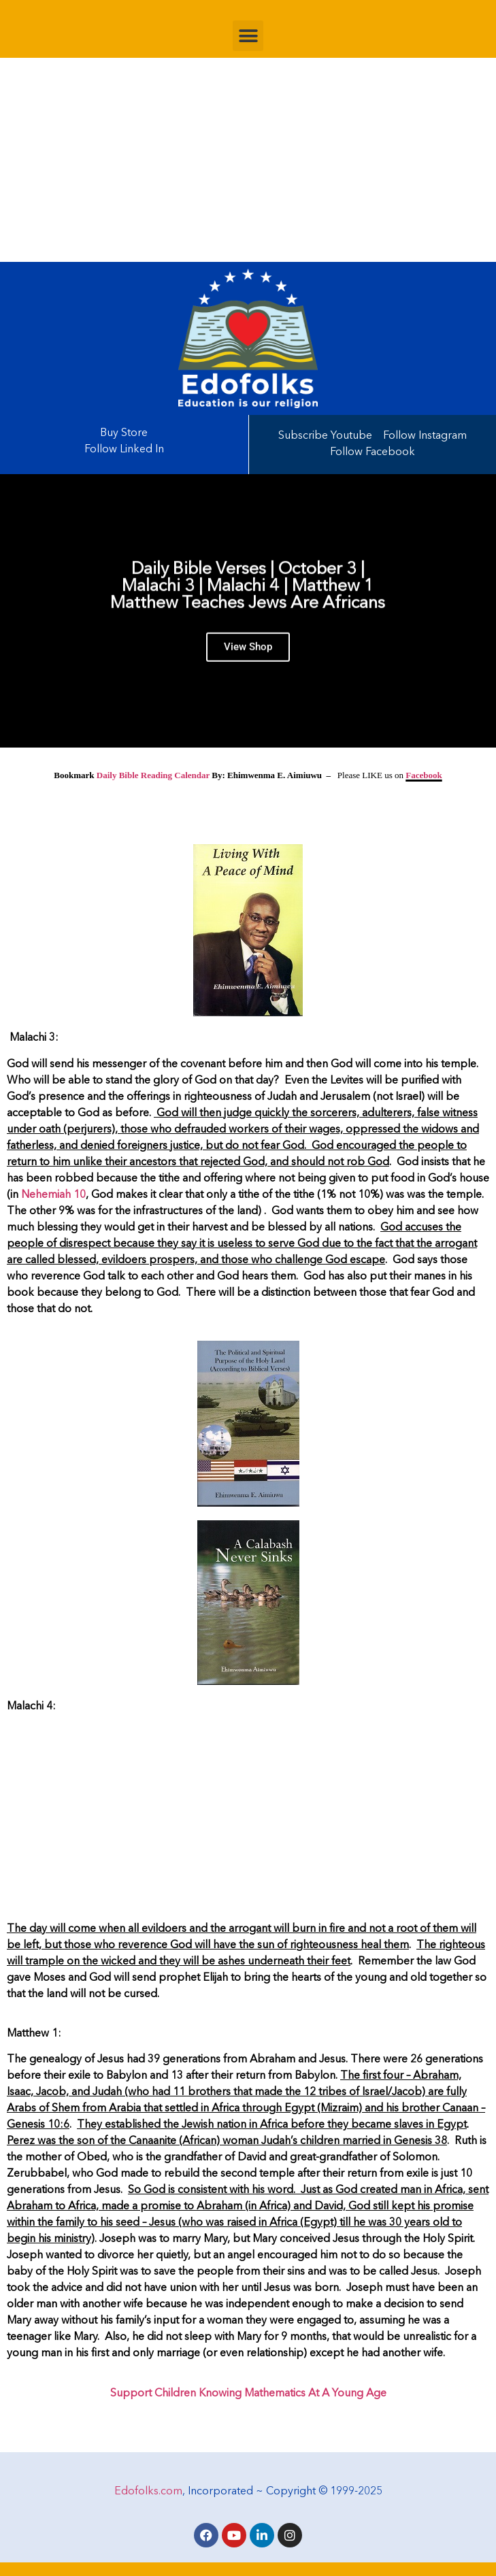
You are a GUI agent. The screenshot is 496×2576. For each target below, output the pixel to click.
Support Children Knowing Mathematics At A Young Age (248, 2393)
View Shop (248, 654)
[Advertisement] (248, 160)
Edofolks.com (148, 2491)
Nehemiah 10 (53, 1195)
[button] (248, 35)
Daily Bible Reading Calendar (153, 775)
